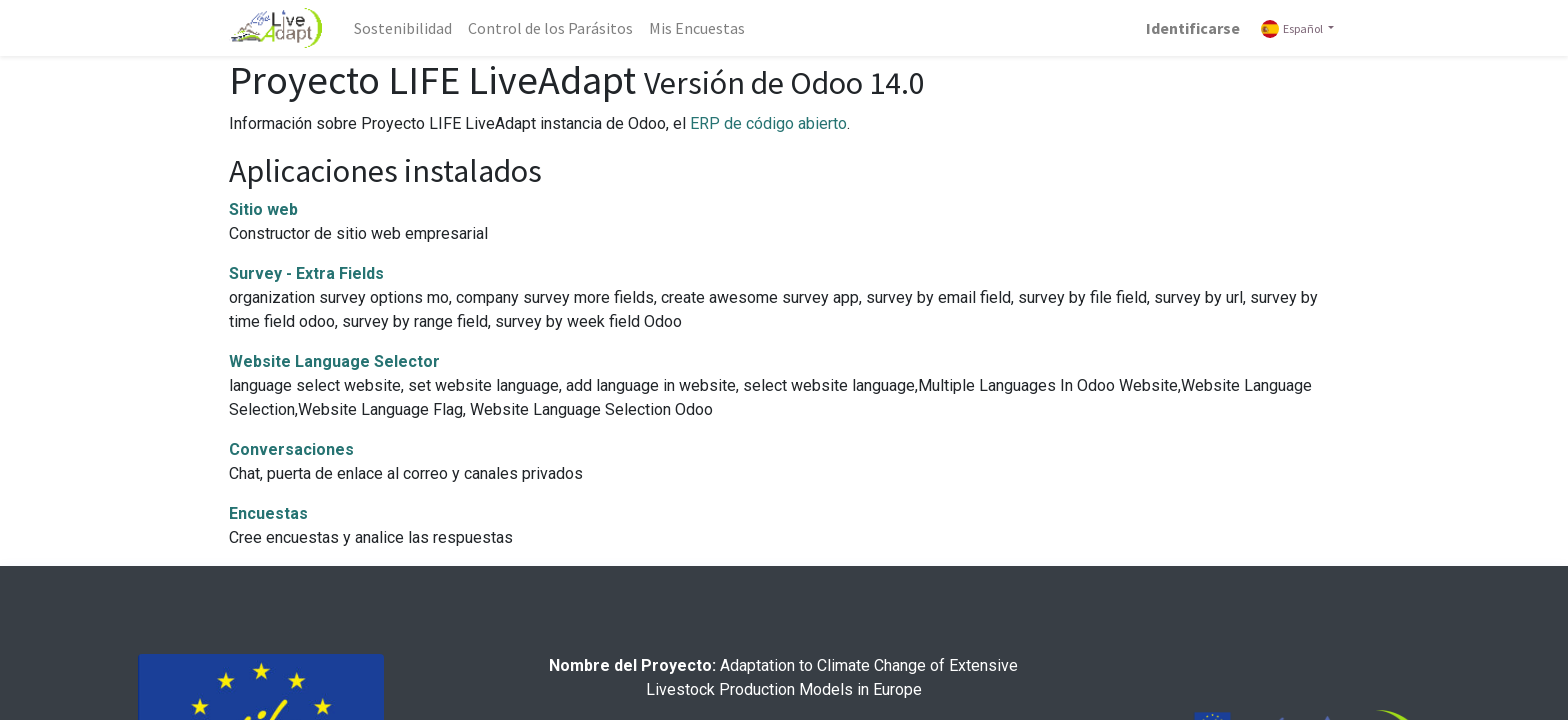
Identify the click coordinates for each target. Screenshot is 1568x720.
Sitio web (263, 209)
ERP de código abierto (768, 123)
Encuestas (268, 513)
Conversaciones (291, 449)
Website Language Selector (334, 361)
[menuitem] (403, 28)
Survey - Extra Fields (306, 273)
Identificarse (1193, 28)
